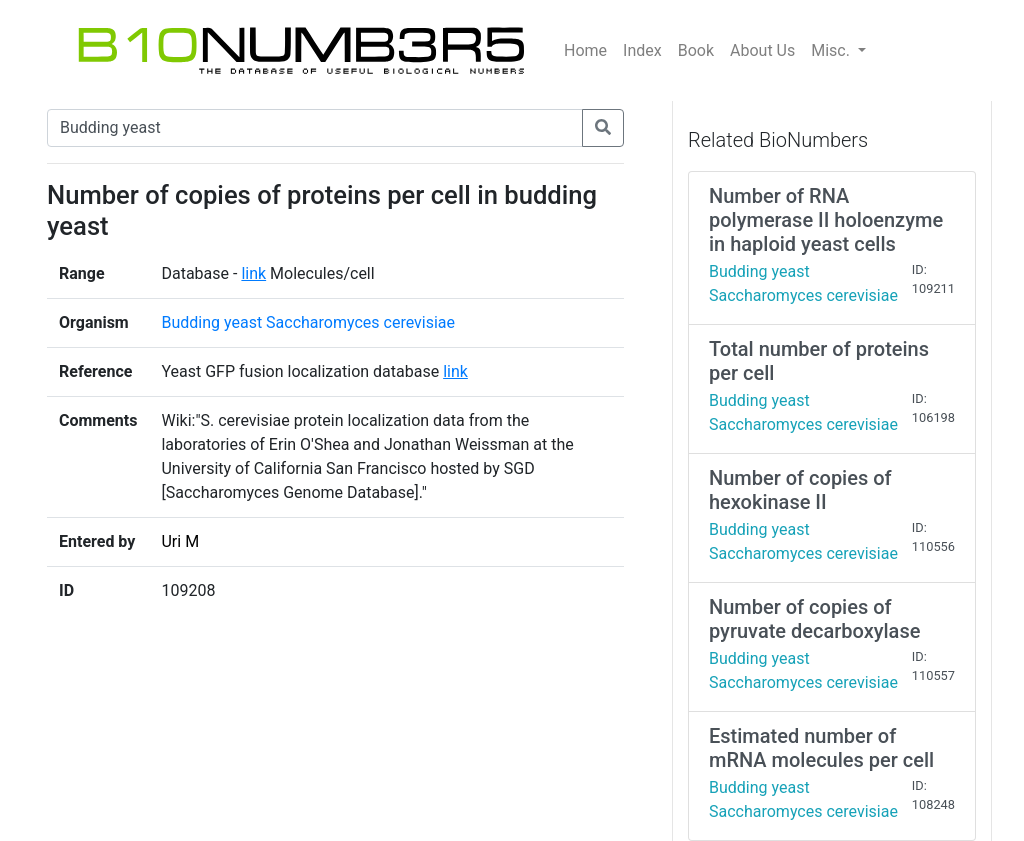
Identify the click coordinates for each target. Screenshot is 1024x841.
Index (642, 50)
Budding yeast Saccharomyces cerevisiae (308, 322)
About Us (762, 50)
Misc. (832, 50)
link (253, 273)
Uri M (180, 541)
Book (696, 50)
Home (585, 50)
